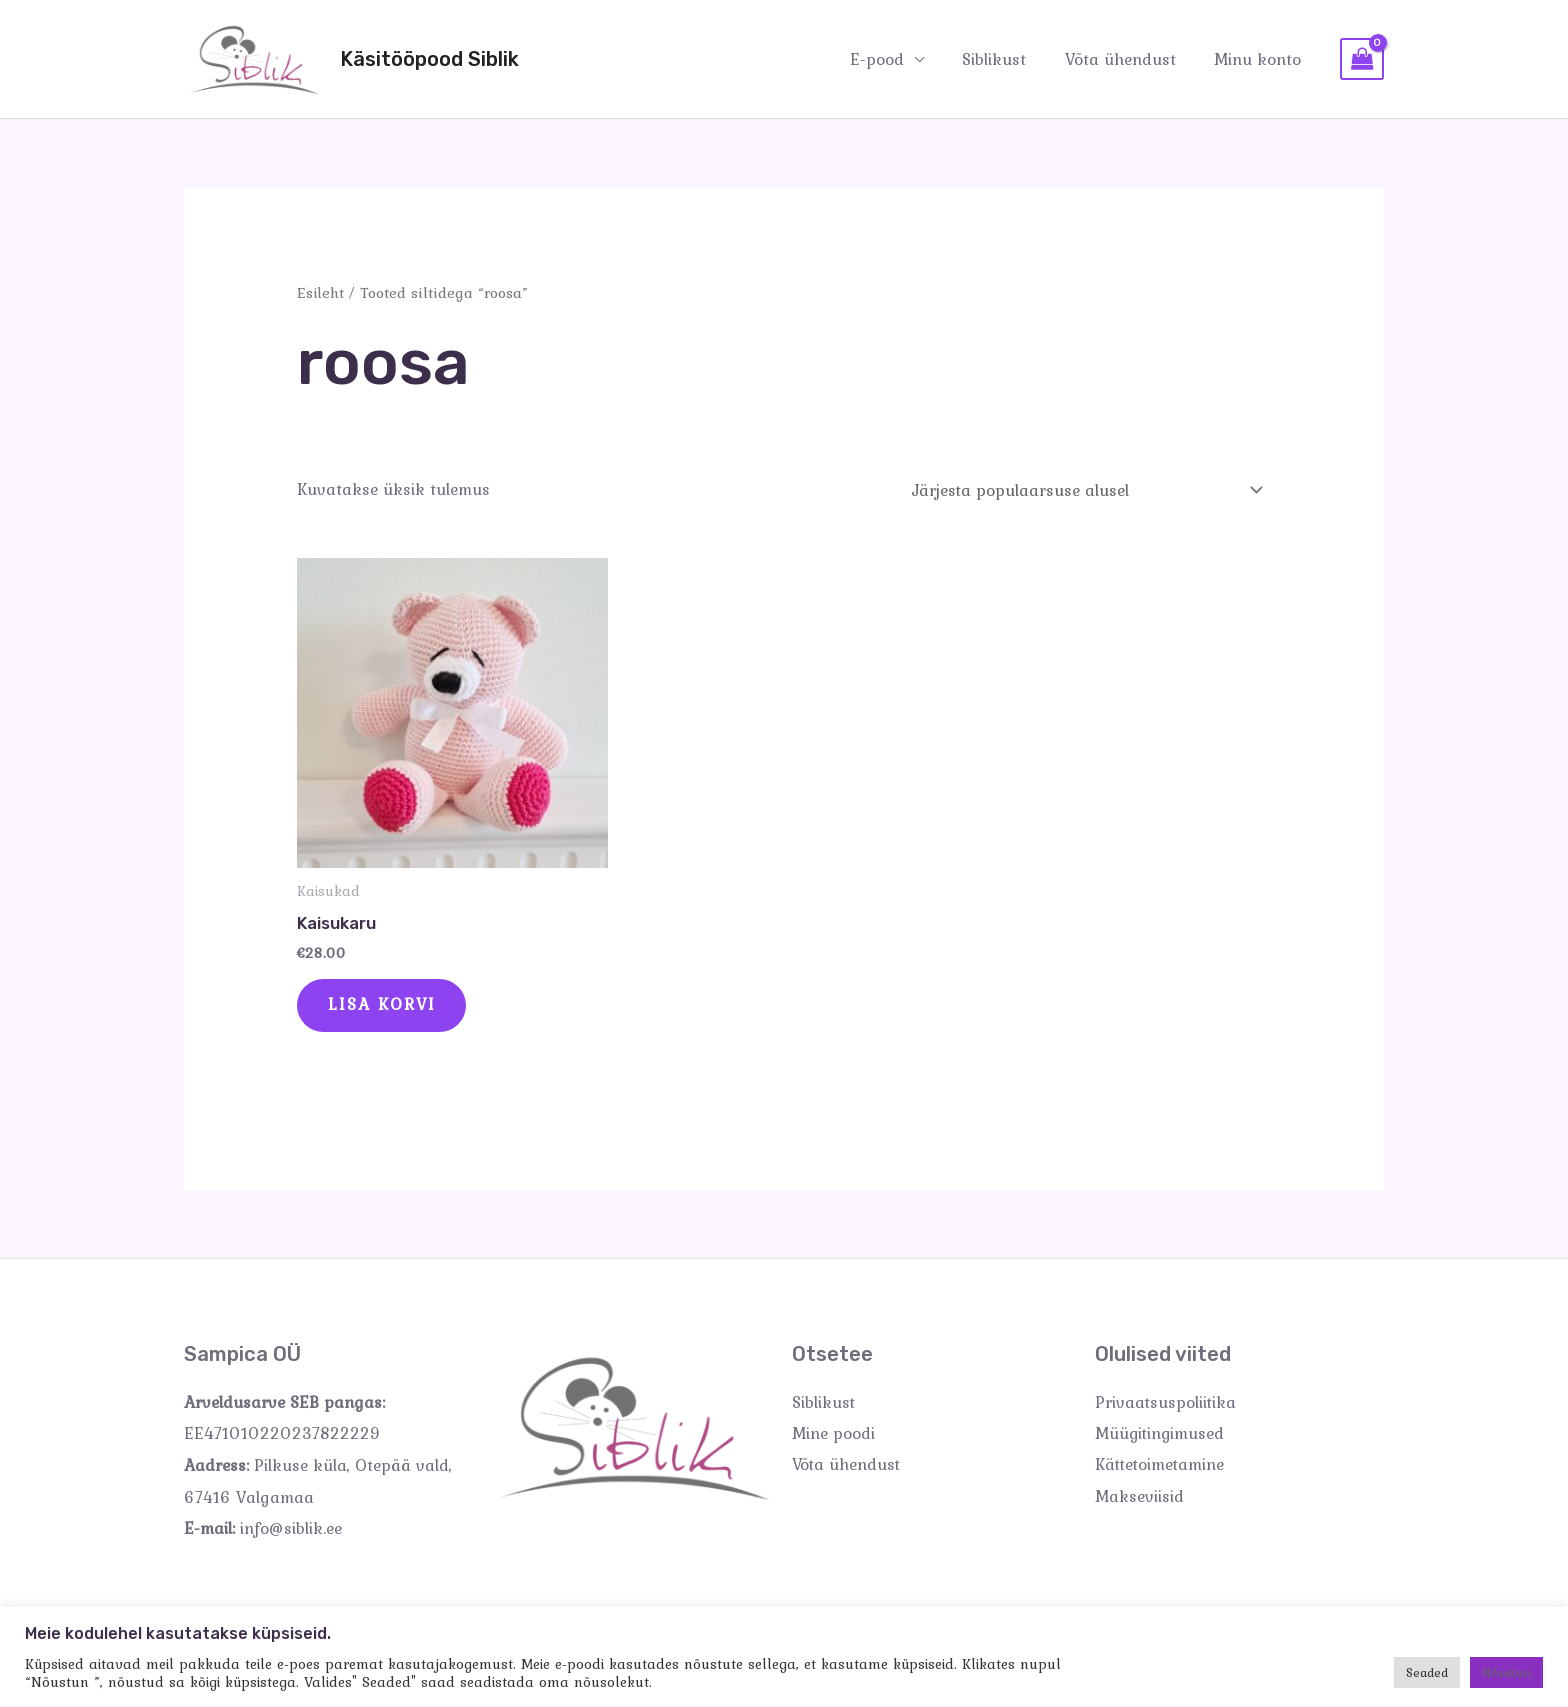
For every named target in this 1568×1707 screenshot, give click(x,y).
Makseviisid (1139, 1499)
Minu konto (1259, 58)
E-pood (892, 58)
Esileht (321, 292)
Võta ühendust (1126, 58)
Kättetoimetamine (1161, 1467)
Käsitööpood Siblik (429, 59)
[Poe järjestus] (1083, 490)
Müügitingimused (1161, 1436)
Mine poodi (833, 1436)
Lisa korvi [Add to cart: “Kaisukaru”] (383, 1007)
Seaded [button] (1427, 1672)
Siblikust (1005, 58)
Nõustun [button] (1506, 1672)
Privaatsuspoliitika (1166, 1404)
